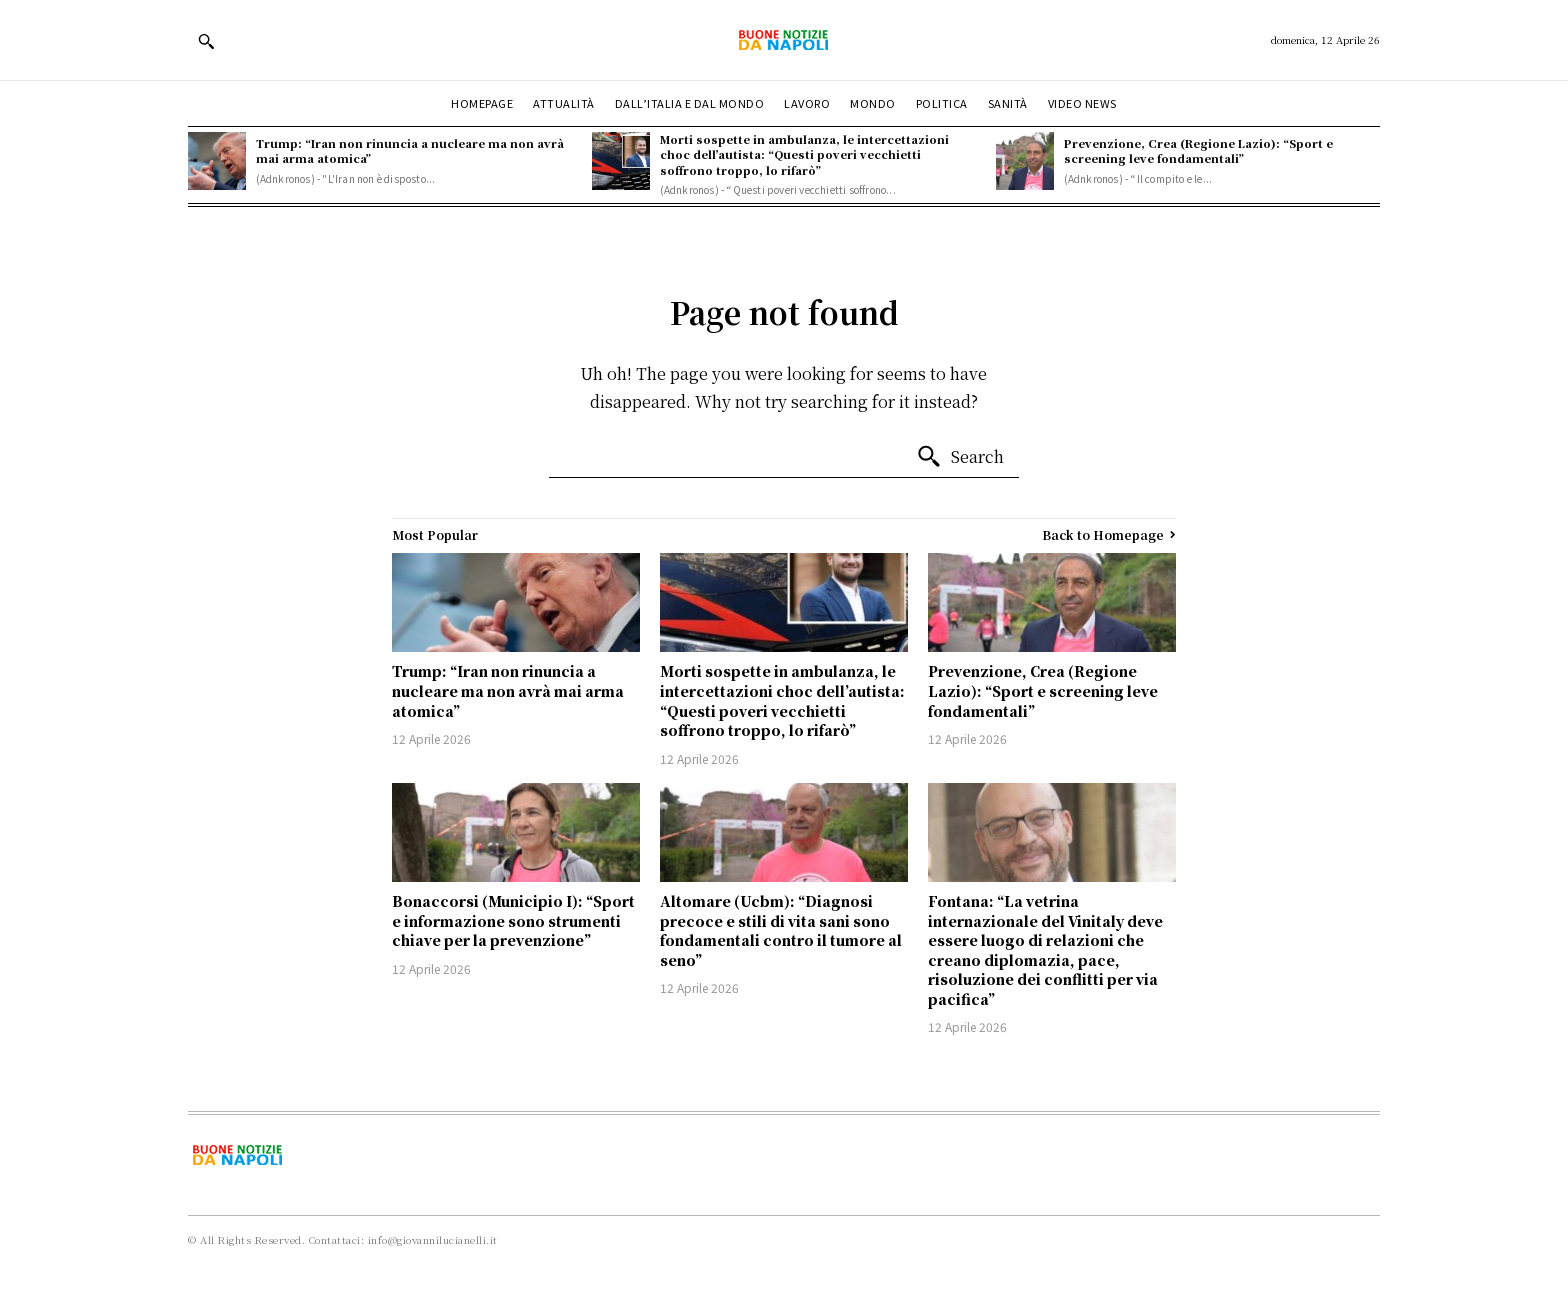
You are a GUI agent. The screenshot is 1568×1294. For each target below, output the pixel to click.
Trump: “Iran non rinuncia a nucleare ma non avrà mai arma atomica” (410, 150)
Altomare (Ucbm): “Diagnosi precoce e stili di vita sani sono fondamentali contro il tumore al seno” (781, 930)
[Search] (960, 457)
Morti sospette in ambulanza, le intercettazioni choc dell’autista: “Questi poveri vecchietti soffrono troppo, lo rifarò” (804, 154)
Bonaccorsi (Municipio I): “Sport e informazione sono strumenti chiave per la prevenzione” (513, 920)
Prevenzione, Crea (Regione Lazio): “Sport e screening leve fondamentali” (1198, 150)
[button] (206, 41)
